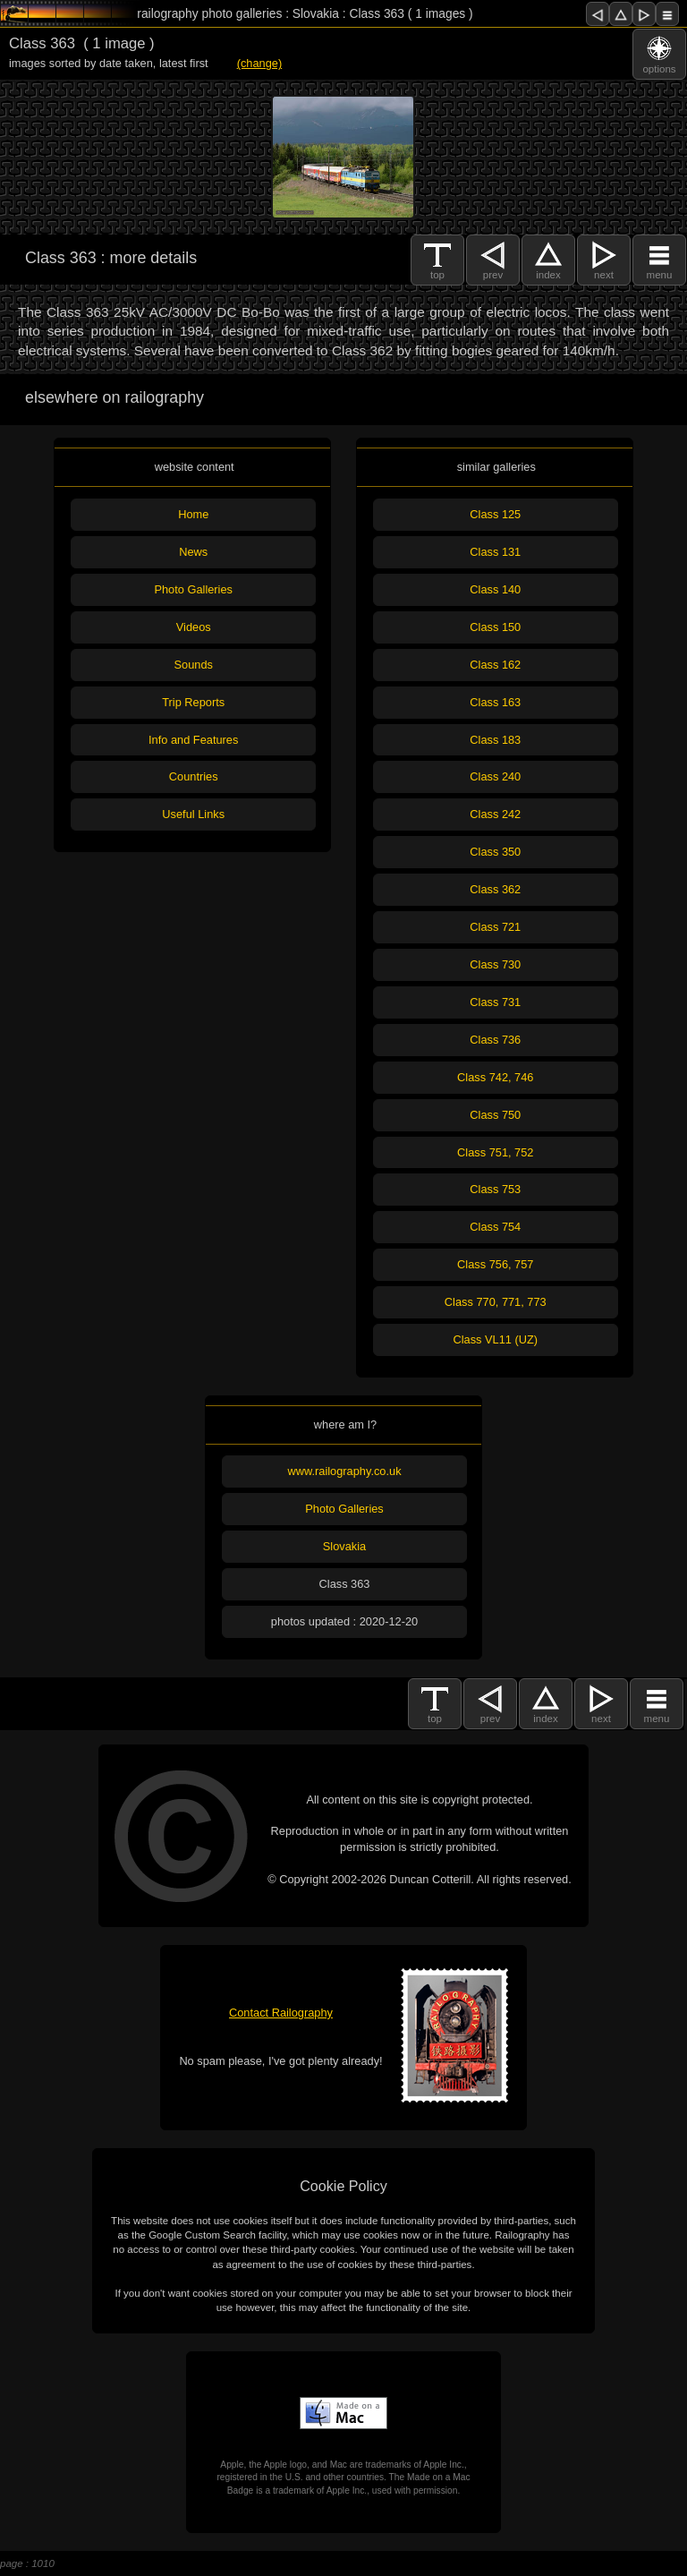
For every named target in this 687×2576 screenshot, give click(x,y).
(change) (260, 63)
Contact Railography (281, 2012)
